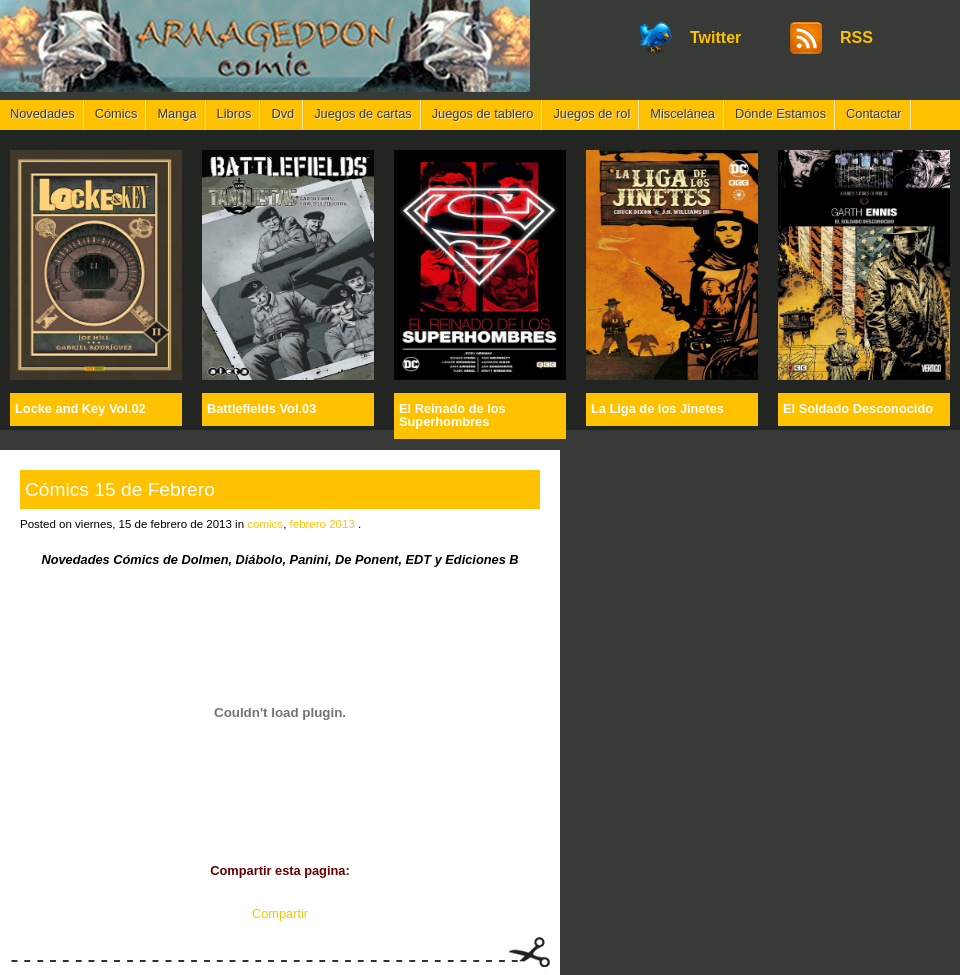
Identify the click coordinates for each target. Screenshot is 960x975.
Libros (234, 113)
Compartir (280, 913)
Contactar (873, 113)
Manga (176, 113)
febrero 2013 (322, 524)
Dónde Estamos (780, 113)
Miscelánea (682, 113)
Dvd (282, 113)
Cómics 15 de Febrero (120, 489)
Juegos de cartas (362, 113)
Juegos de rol (591, 113)
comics (265, 524)
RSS (856, 37)
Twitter (715, 37)
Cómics (116, 113)
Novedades (42, 113)
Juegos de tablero (483, 113)
